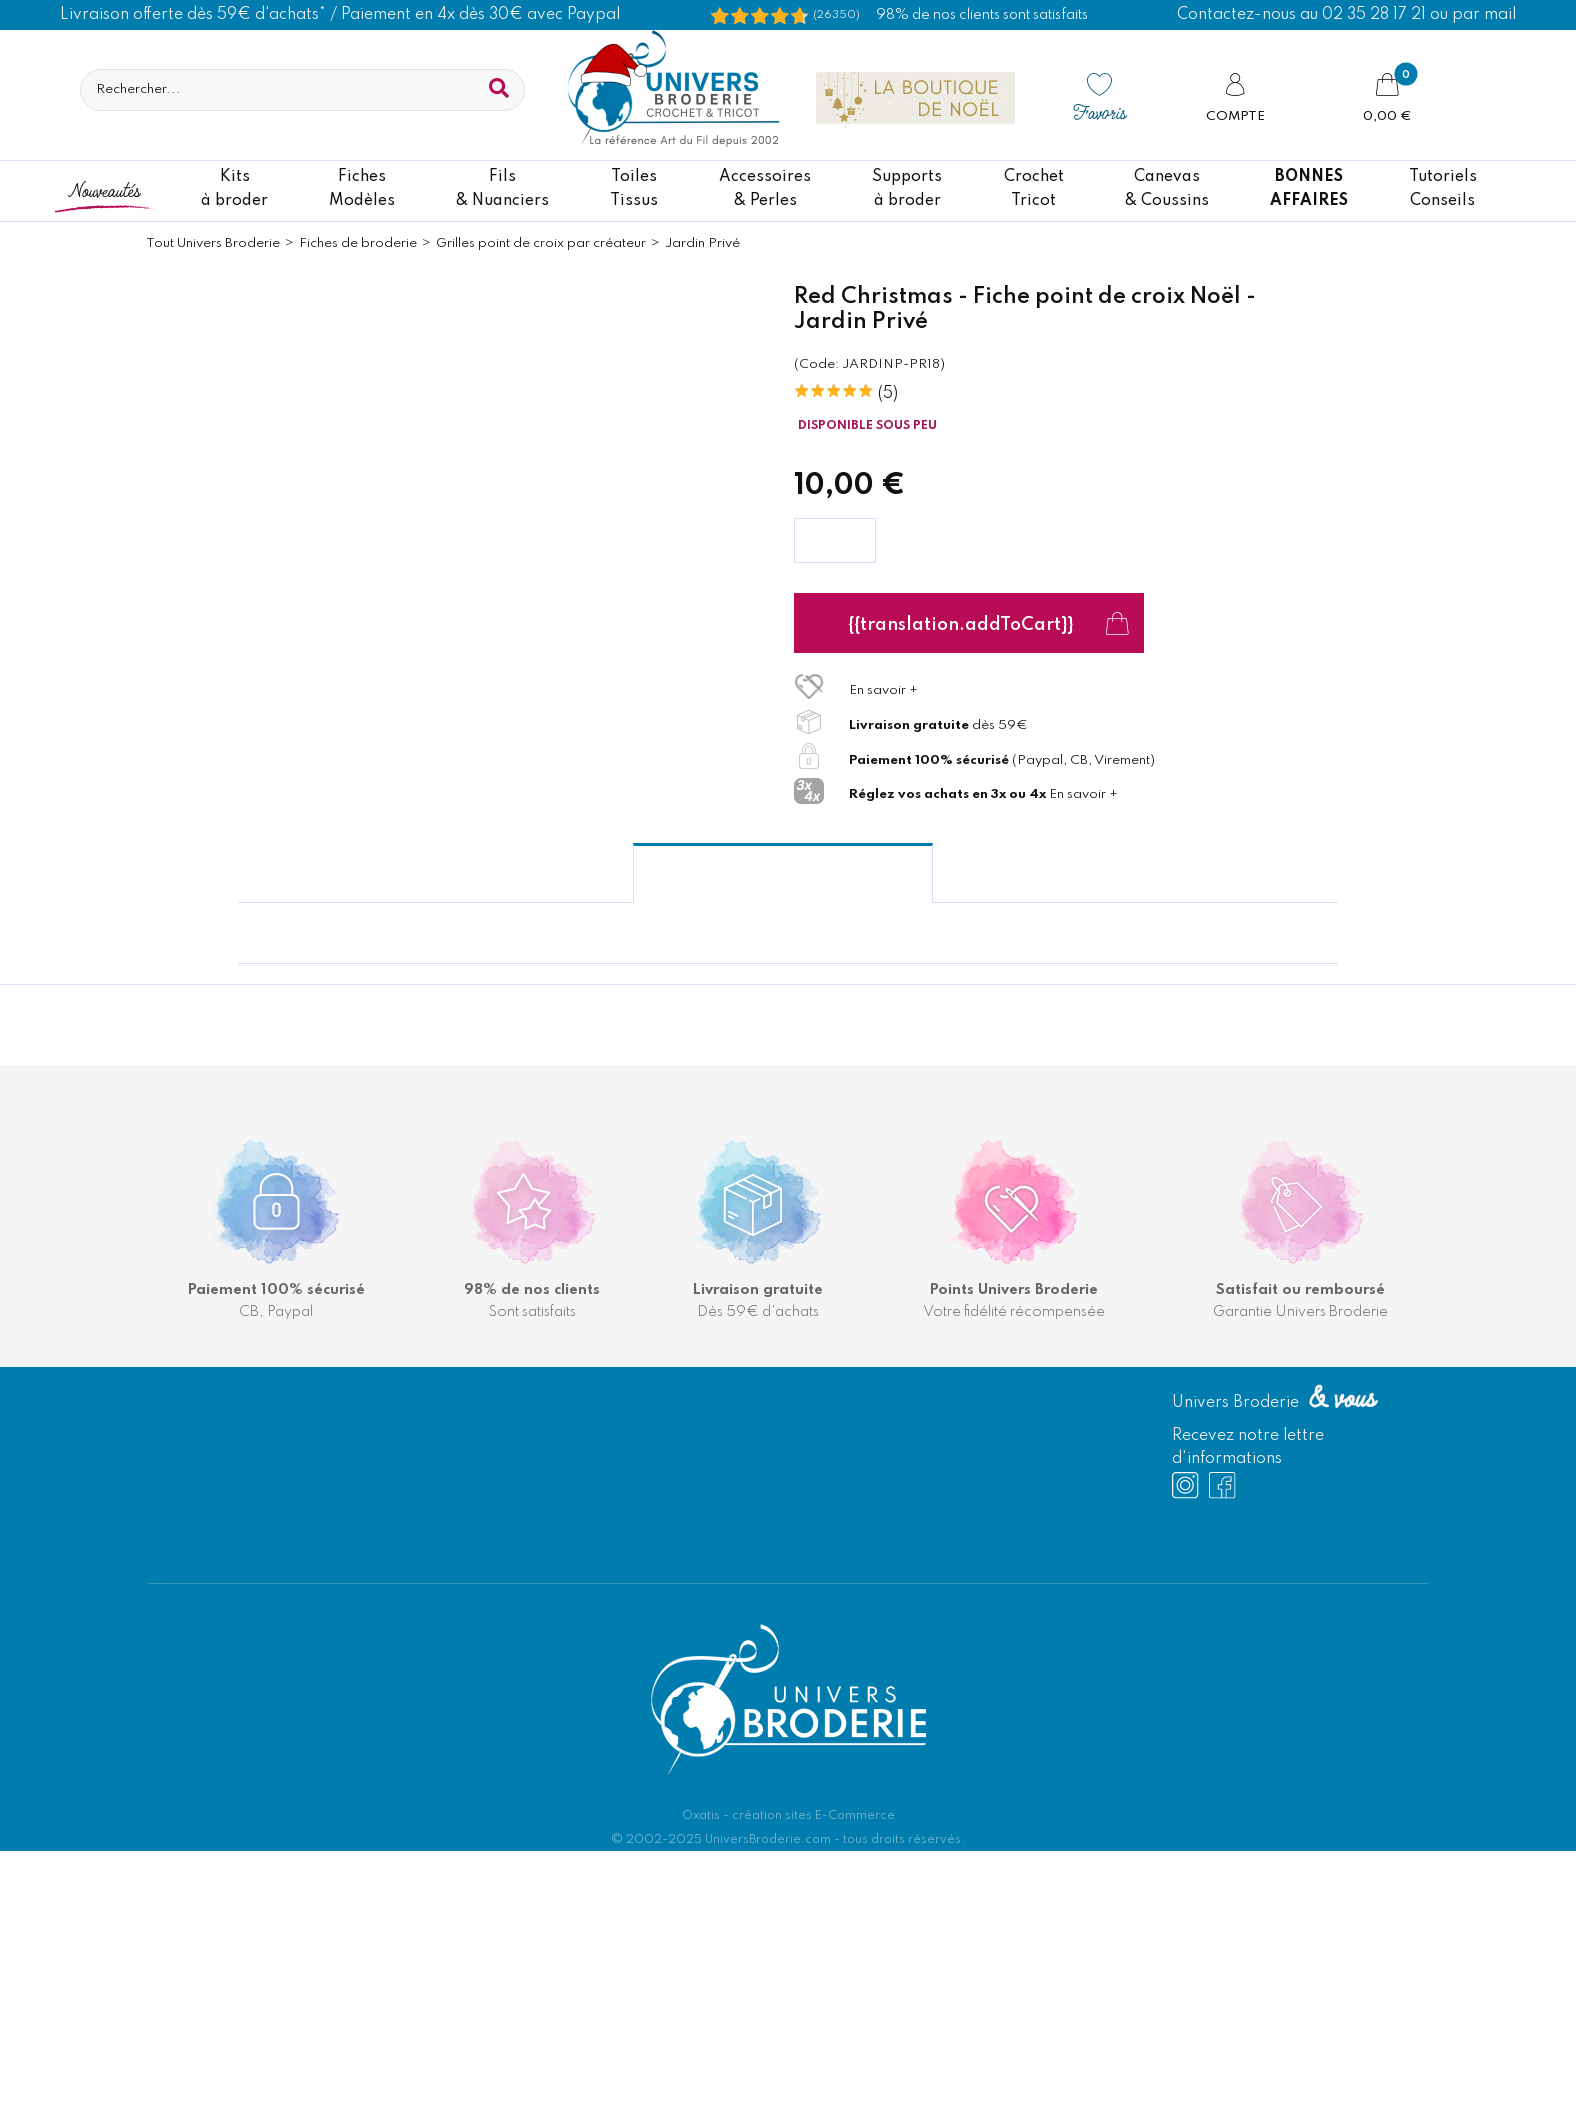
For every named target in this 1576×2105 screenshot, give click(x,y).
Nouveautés (104, 189)
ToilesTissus (634, 189)
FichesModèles (362, 189)
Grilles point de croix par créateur (541, 243)
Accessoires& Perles (765, 189)
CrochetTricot (1034, 189)
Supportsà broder (907, 189)
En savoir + (883, 690)
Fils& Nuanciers (502, 189)
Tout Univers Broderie (213, 243)
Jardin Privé (702, 243)
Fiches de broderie (358, 243)
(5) (888, 394)
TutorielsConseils (1443, 189)
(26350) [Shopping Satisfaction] (836, 15)
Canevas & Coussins (1167, 189)
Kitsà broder (234, 189)
